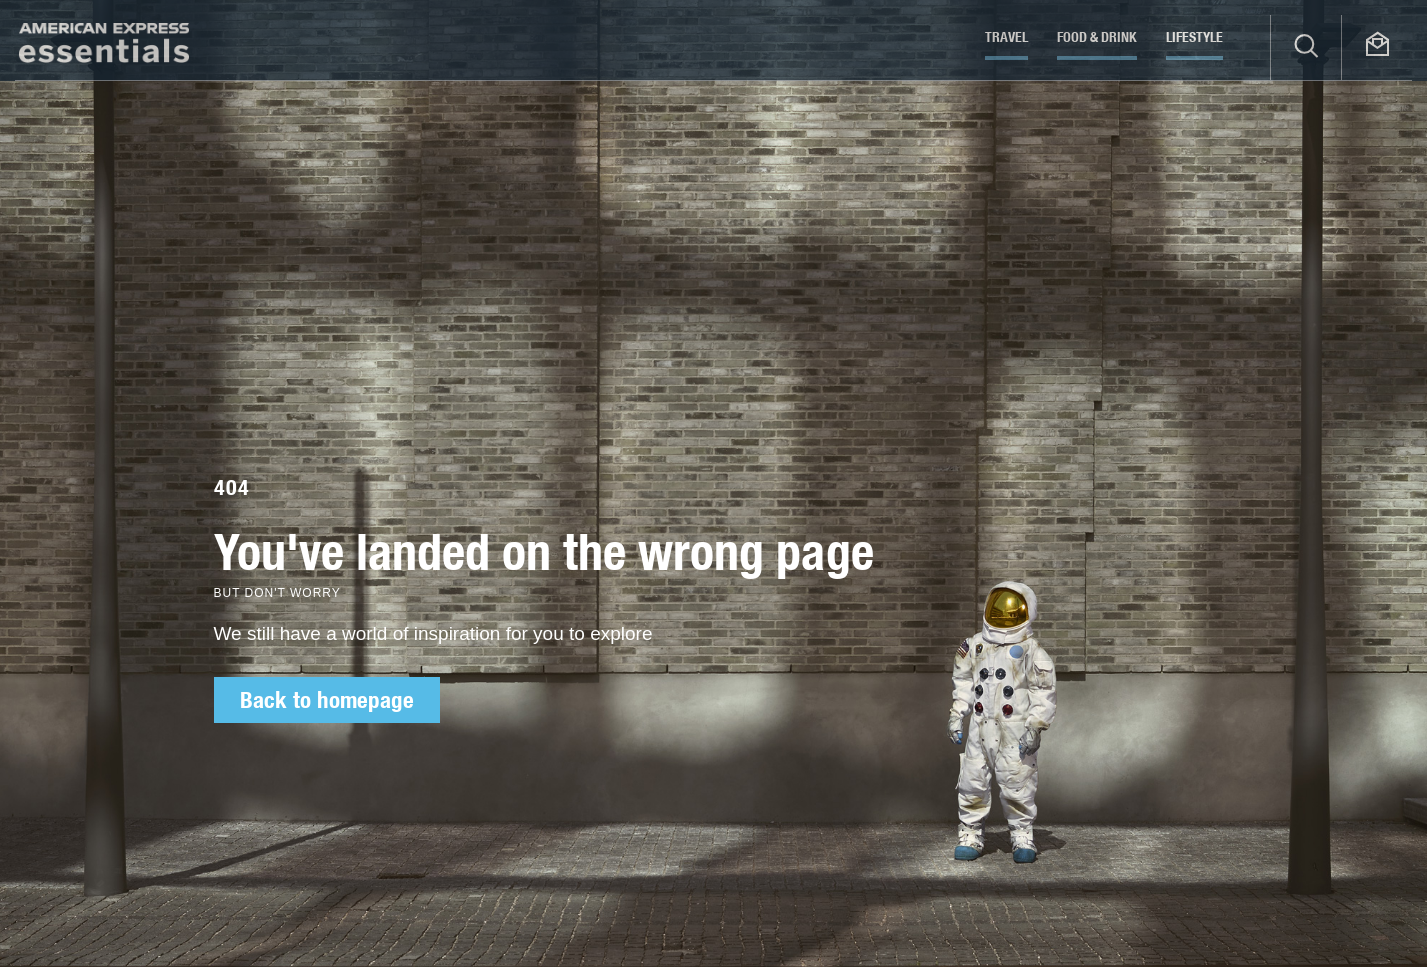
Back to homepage (327, 700)
